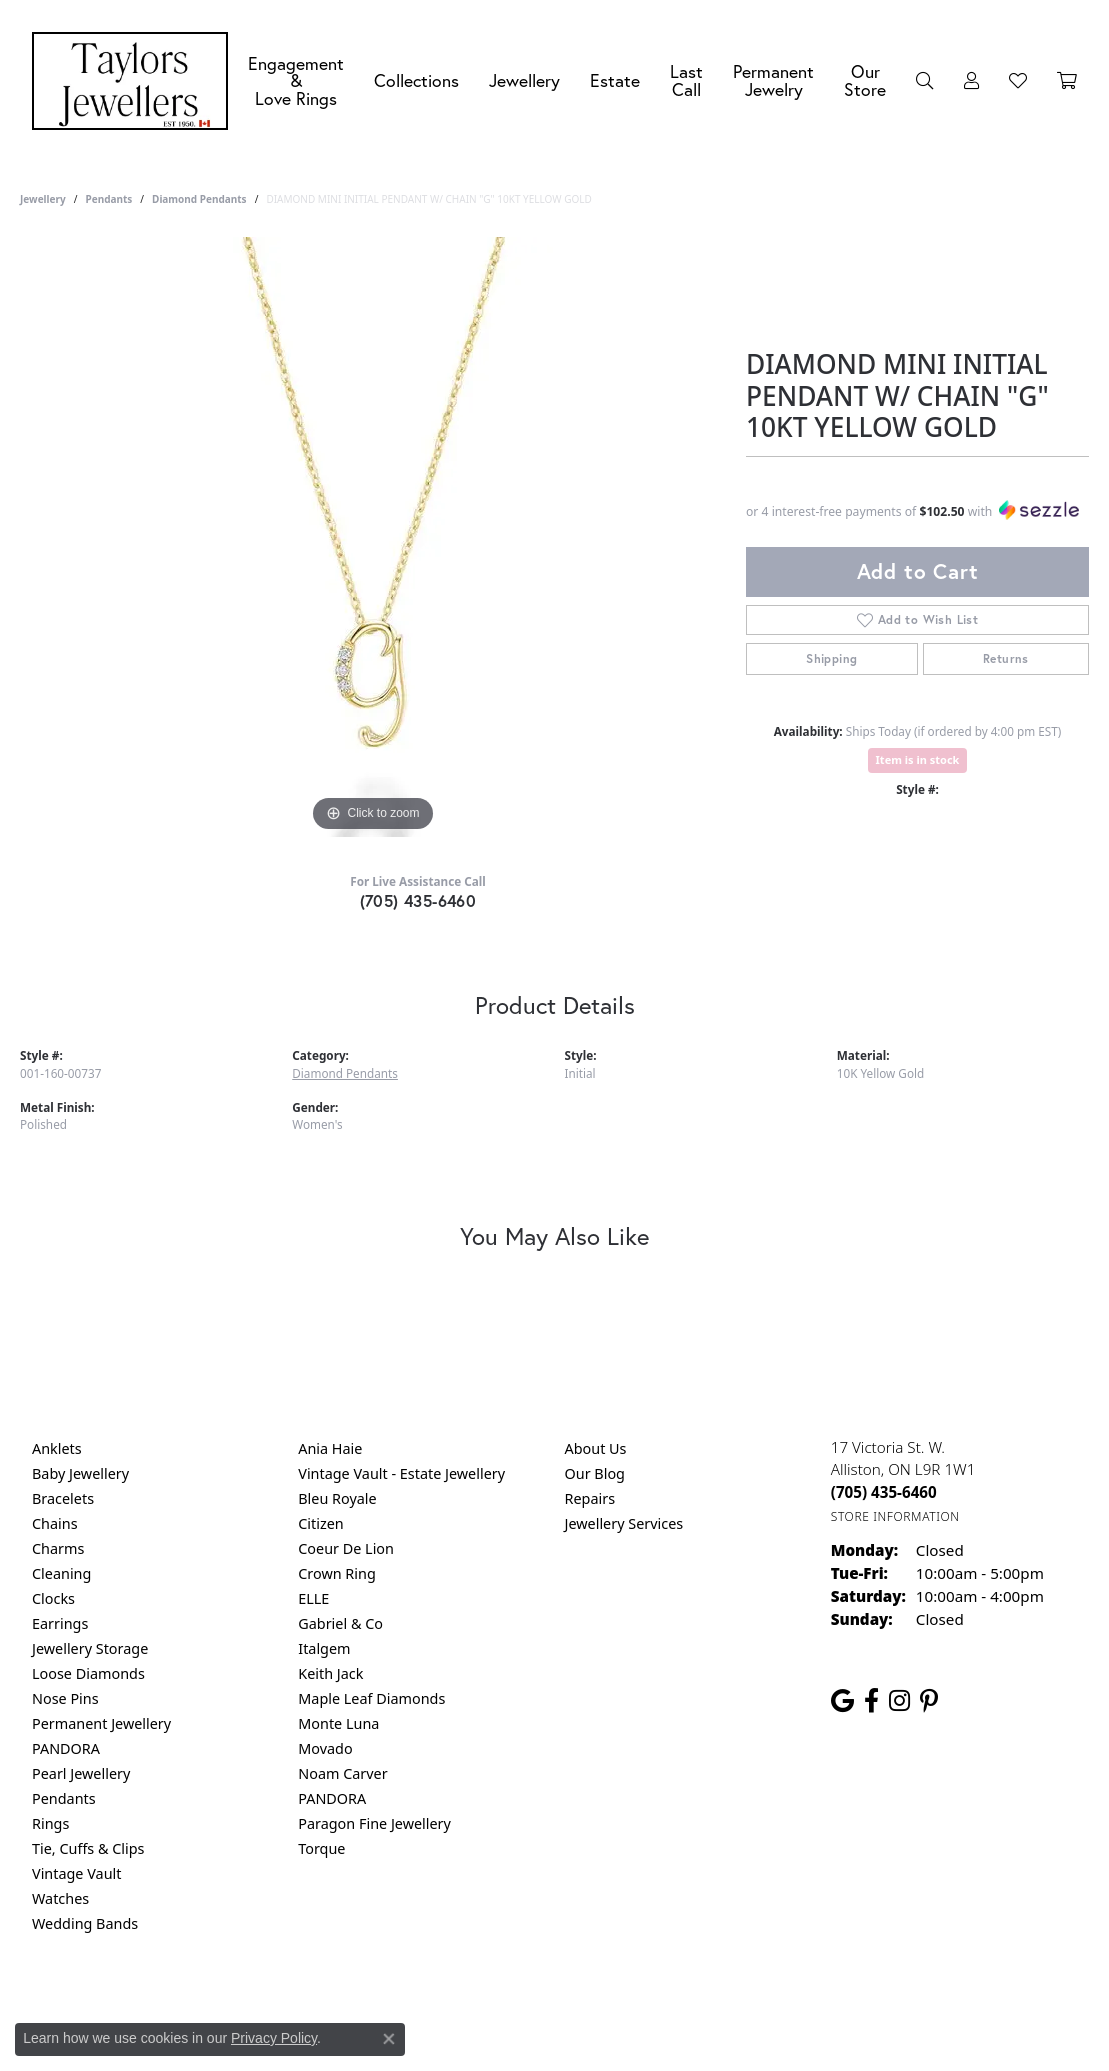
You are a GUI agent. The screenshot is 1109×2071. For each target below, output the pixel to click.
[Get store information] (895, 1516)
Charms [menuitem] (58, 1548)
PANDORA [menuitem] (66, 1748)
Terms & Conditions (575, 2004)
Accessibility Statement (723, 2004)
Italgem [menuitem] (324, 1648)
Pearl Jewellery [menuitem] (81, 1773)
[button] (925, 81)
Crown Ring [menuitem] (337, 1573)
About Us (596, 1448)
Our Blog (595, 1473)
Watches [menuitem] (60, 1898)
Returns (1006, 658)
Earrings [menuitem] (60, 1623)
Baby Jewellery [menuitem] (80, 1473)
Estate (615, 80)
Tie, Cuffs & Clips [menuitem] (88, 1848)
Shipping (831, 658)
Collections (416, 80)
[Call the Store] (884, 1492)
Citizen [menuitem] (321, 1523)
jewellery (43, 199)
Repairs (590, 1498)
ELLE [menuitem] (313, 1598)
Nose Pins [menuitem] (65, 1698)
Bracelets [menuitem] (63, 1498)
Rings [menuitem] (50, 1823)
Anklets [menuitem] (57, 1448)
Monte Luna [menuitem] (338, 1723)
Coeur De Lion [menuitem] (346, 1548)
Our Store (865, 80)
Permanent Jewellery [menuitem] (101, 1723)
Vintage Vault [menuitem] (76, 1873)
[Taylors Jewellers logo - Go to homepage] (135, 81)
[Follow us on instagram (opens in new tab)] (899, 1701)
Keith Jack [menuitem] (330, 1673)
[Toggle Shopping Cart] (1067, 81)
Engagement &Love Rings (296, 81)
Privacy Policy (456, 2004)
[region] (373, 537)
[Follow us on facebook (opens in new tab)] (871, 1701)
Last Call (686, 80)
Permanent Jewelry (773, 80)
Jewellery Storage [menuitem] (90, 1648)
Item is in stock (918, 759)
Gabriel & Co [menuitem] (340, 1623)
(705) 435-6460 (418, 900)
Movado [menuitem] (325, 1748)
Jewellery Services (624, 1523)
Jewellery (524, 80)
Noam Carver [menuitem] (342, 1773)
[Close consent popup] (389, 2039)
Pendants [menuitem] (64, 1798)
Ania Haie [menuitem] (330, 1448)
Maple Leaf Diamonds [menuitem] (371, 1698)
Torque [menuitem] (321, 1848)
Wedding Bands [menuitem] (85, 1923)
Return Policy (356, 2004)
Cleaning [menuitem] (61, 1573)
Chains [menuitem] (55, 1523)
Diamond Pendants (199, 199)
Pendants (108, 199)
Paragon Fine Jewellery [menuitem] (374, 1823)
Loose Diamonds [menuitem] (88, 1673)
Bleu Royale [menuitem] (337, 1498)
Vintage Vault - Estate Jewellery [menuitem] (401, 1473)
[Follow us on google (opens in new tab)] (842, 1701)
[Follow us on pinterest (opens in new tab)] (929, 1701)
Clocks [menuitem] (53, 1598)
